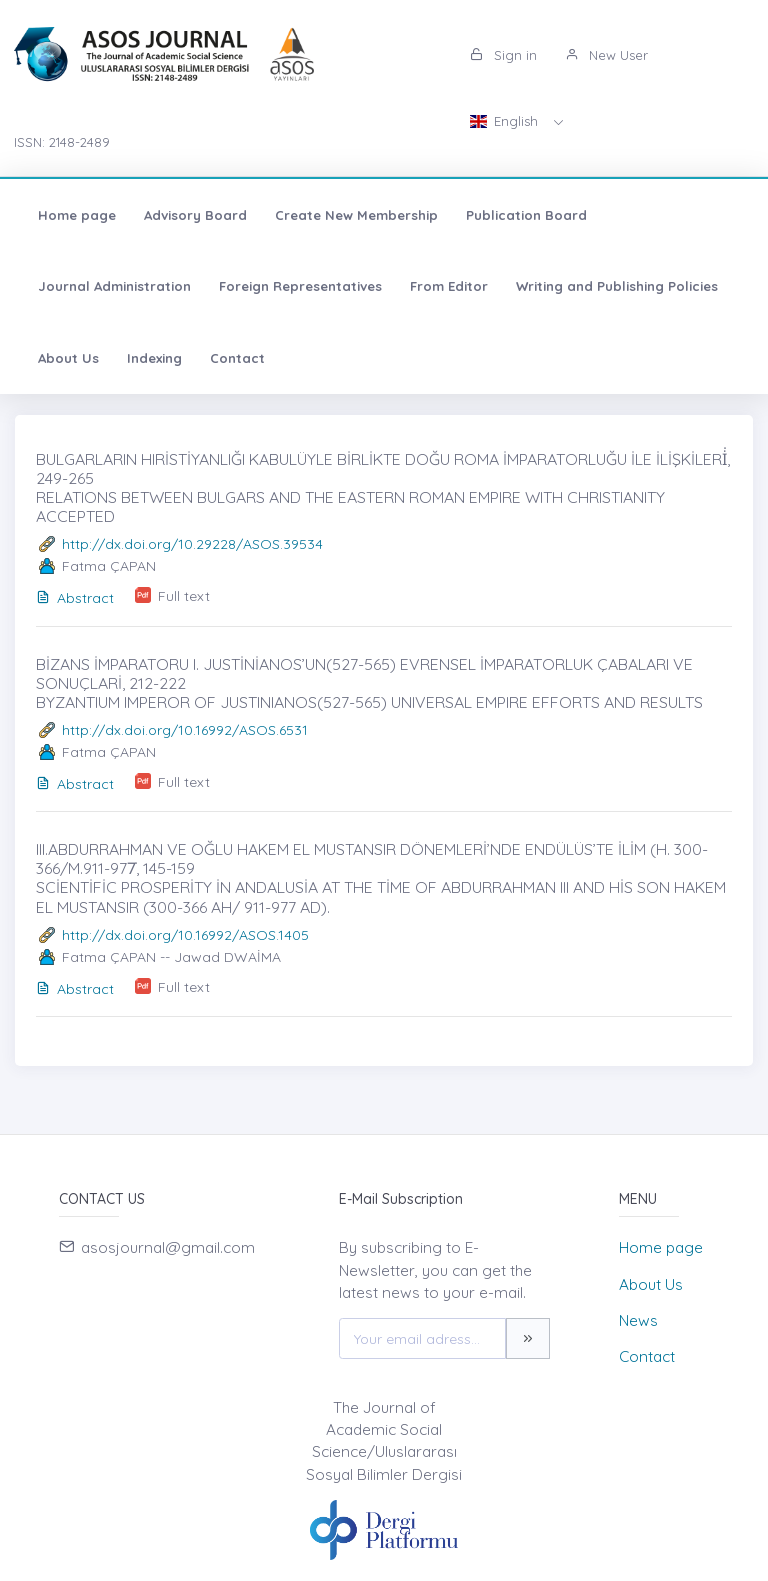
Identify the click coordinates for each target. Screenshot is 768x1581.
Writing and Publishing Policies (617, 286)
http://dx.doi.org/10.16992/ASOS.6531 (185, 730)
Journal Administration (114, 286)
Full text (184, 596)
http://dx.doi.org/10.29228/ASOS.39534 (192, 544)
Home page (77, 215)
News (638, 1320)
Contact (237, 358)
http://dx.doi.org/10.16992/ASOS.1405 (185, 935)
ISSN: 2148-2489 (62, 142)
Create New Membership (356, 215)
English (506, 121)
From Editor (449, 286)
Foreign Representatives (300, 286)
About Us (68, 358)
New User (606, 55)
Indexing (154, 358)
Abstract (75, 598)
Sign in (503, 55)
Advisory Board (195, 215)
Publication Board (526, 215)
